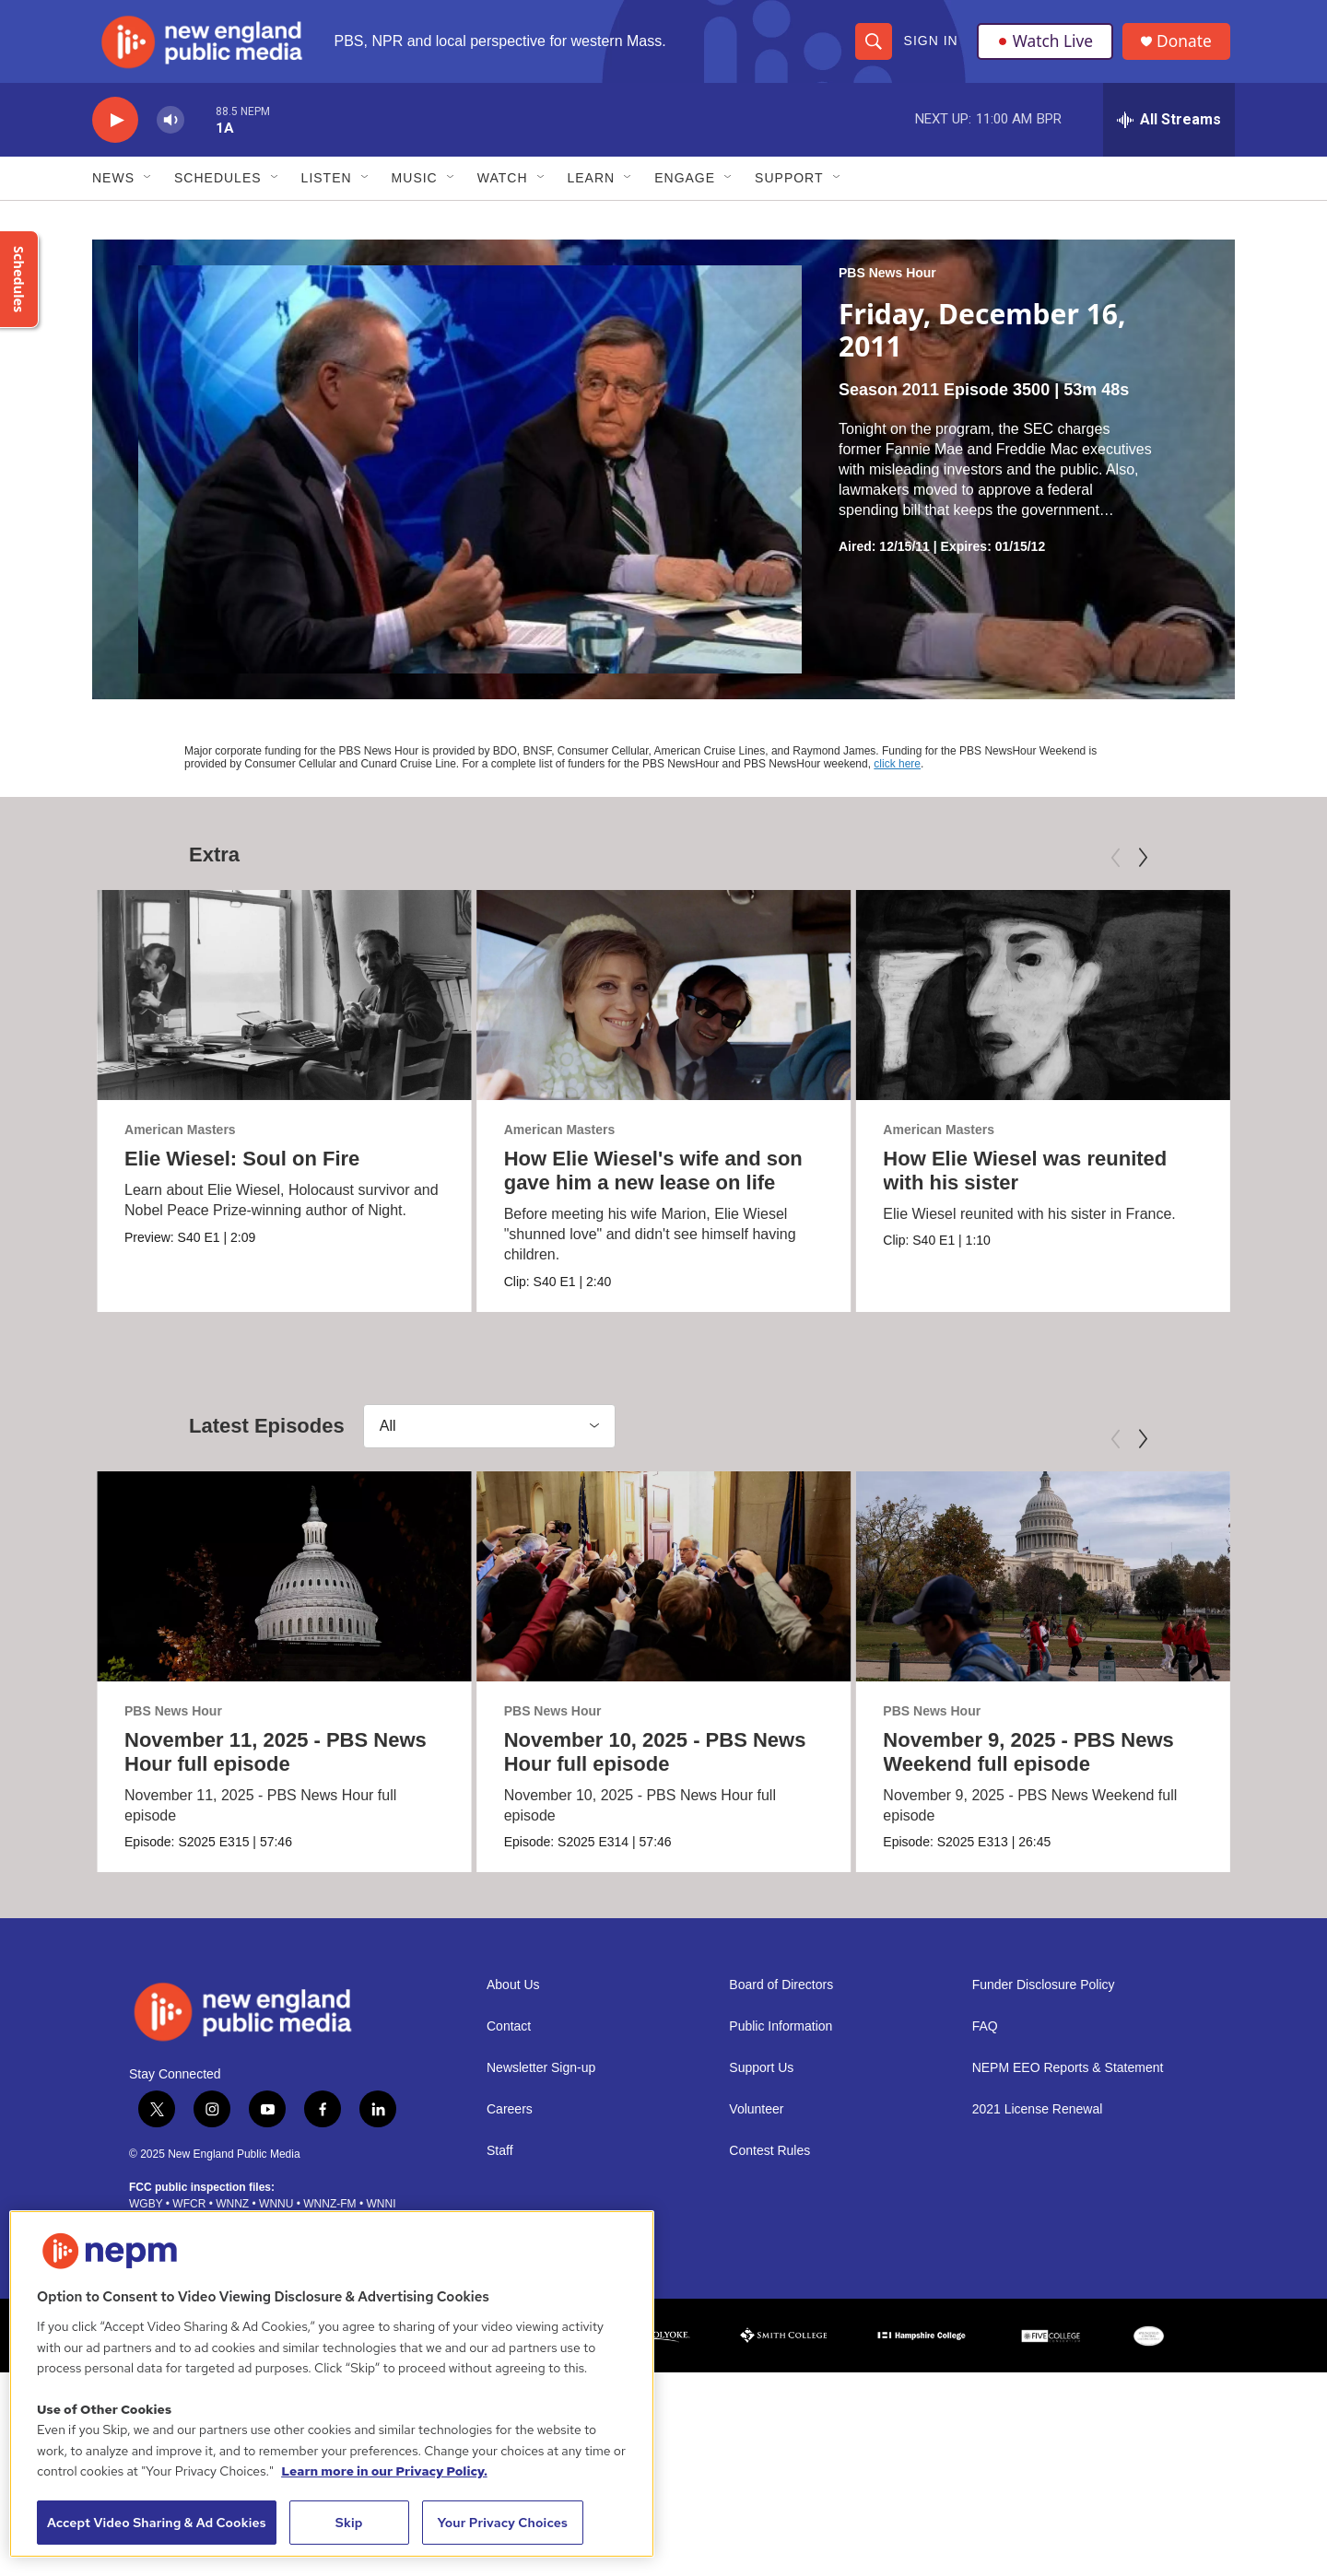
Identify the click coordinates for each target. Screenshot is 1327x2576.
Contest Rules (769, 2165)
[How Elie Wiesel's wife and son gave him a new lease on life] (653, 1009)
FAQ (985, 2040)
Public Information (780, 2040)
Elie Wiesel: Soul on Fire (241, 1172)
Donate (1187, 48)
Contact (509, 2040)
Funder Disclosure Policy (1043, 1999)
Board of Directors (781, 1999)
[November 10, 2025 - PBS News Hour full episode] (663, 1590)
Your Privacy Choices (502, 2522)
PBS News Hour (887, 286)
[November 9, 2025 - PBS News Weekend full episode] (1024, 1590)
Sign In (930, 48)
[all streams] (1169, 133)
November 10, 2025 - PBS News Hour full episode (654, 1765)
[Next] (1142, 871)
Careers (510, 2123)
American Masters (180, 1143)
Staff (500, 2165)
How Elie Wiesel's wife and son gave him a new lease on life (643, 1184)
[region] (331, 2384)
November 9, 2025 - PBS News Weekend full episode (1009, 1765)
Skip (349, 2522)
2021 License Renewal (1037, 2123)
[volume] (170, 134)
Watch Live (1046, 48)
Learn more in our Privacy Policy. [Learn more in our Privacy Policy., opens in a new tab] (384, 2471)
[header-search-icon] (872, 47)
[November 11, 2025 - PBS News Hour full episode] (284, 1590)
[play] (115, 134)
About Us (513, 1999)
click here (897, 777)
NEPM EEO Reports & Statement (1068, 2082)
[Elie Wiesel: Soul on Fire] (284, 1009)
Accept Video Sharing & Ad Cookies (156, 2522)
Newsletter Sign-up (541, 2082)
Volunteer (756, 2123)
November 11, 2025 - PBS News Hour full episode (275, 1765)
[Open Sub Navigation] (148, 191)
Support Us (761, 2082)
